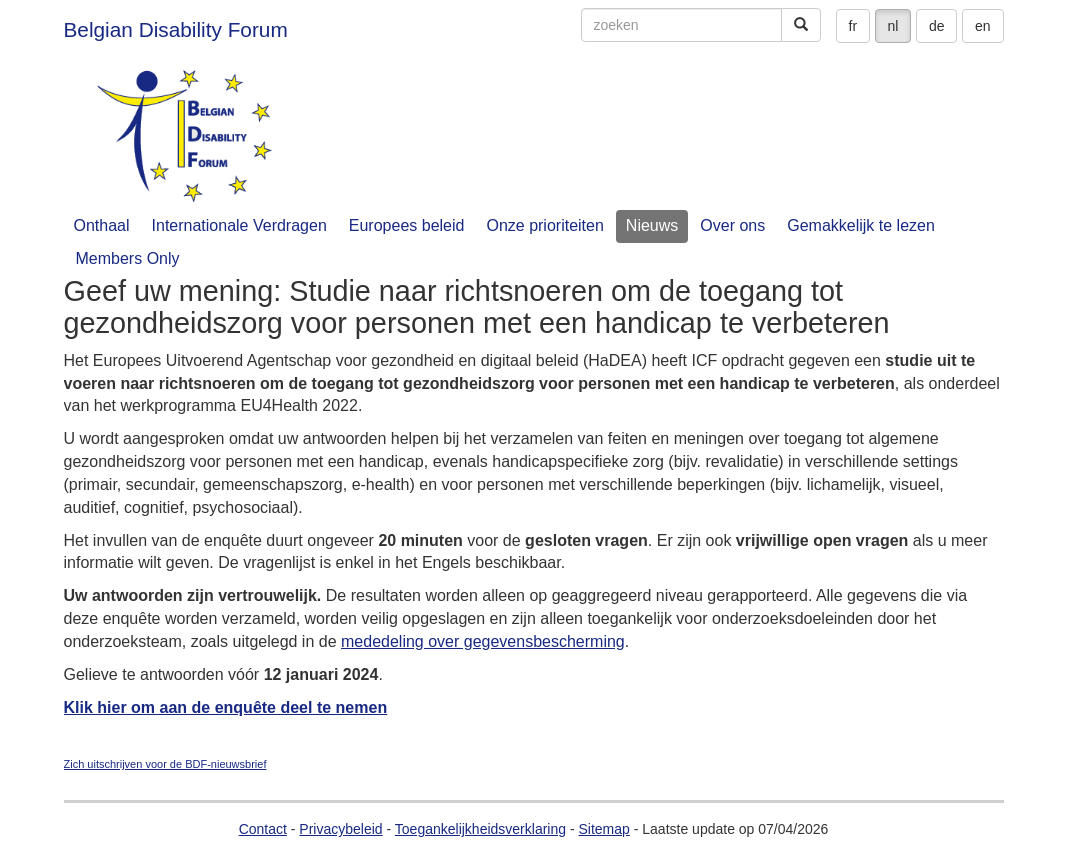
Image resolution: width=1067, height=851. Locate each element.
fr (853, 26)
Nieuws (652, 225)
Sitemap (603, 829)
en (983, 26)
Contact (263, 829)
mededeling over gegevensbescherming (483, 641)
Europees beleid (407, 225)
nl (893, 26)
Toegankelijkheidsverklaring (480, 829)
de (937, 26)
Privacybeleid (340, 829)
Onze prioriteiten (544, 225)
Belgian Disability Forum (176, 29)
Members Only (128, 258)
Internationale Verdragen (239, 225)
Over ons (732, 225)
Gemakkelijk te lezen (861, 225)
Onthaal (102, 225)
